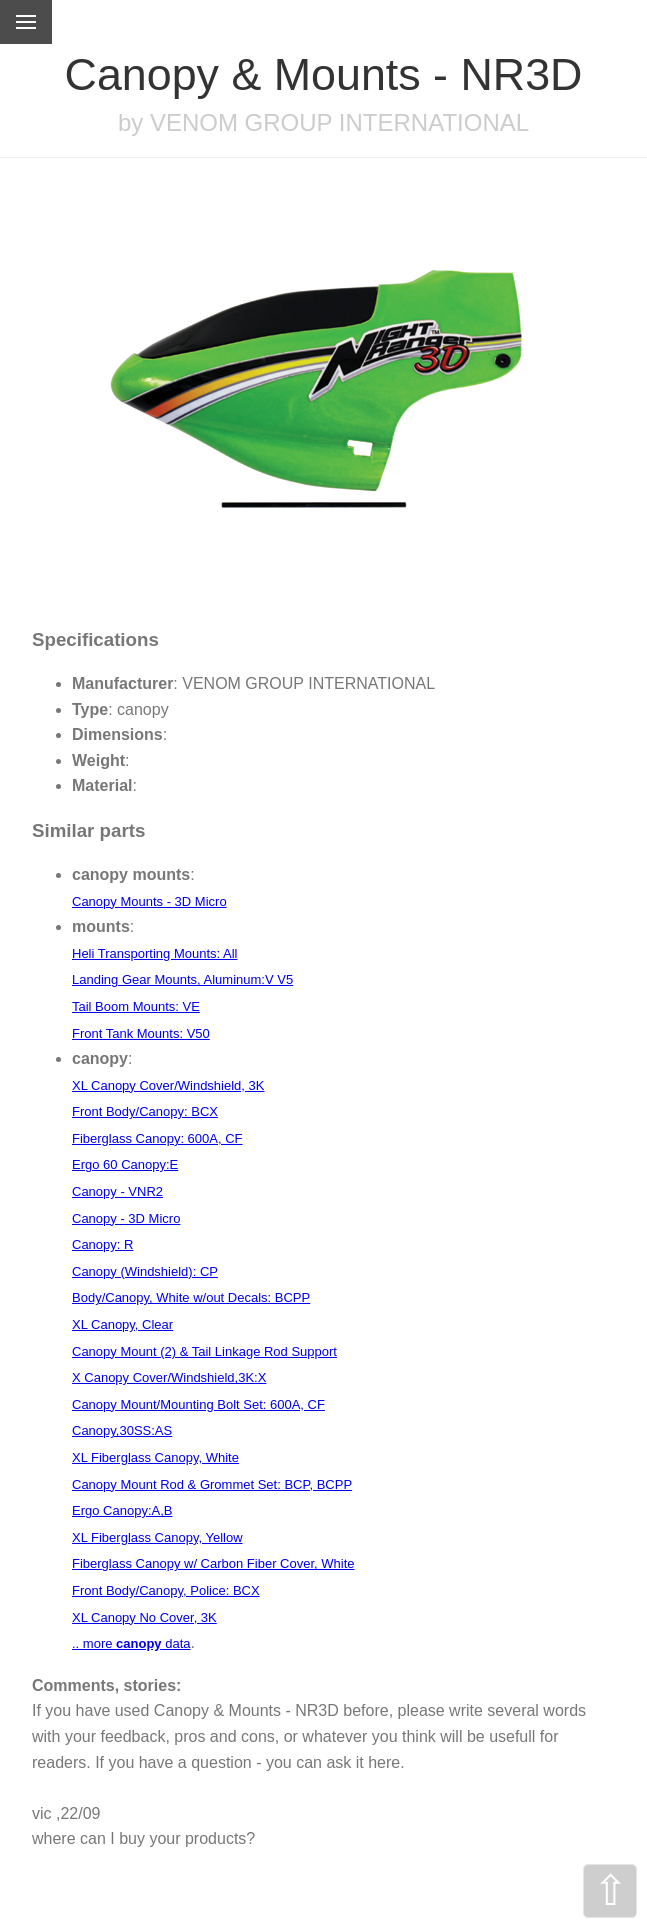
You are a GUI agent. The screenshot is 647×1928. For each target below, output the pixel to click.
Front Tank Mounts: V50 (141, 1033)
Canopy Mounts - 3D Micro (149, 901)
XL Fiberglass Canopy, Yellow (157, 1537)
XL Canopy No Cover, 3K (144, 1617)
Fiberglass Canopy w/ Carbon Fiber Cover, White (213, 1563)
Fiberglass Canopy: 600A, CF (157, 1138)
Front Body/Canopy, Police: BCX (166, 1590)
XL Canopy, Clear (122, 1324)
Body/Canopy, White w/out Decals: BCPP (191, 1297)
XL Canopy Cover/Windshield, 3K (168, 1085)
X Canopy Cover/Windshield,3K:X (169, 1377)
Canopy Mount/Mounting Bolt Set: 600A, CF (198, 1404)
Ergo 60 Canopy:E (125, 1164)
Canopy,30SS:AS (122, 1430)
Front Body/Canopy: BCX (145, 1111)
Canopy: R (102, 1244)
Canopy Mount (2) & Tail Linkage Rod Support (204, 1351)
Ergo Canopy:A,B (122, 1510)
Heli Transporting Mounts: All (154, 953)
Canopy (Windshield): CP (145, 1271)
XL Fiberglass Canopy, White (155, 1457)
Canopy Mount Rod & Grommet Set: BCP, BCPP (212, 1484)
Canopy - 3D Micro (126, 1218)
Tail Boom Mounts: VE (136, 1006)
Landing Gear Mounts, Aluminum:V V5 (182, 979)
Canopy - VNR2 (117, 1191)
